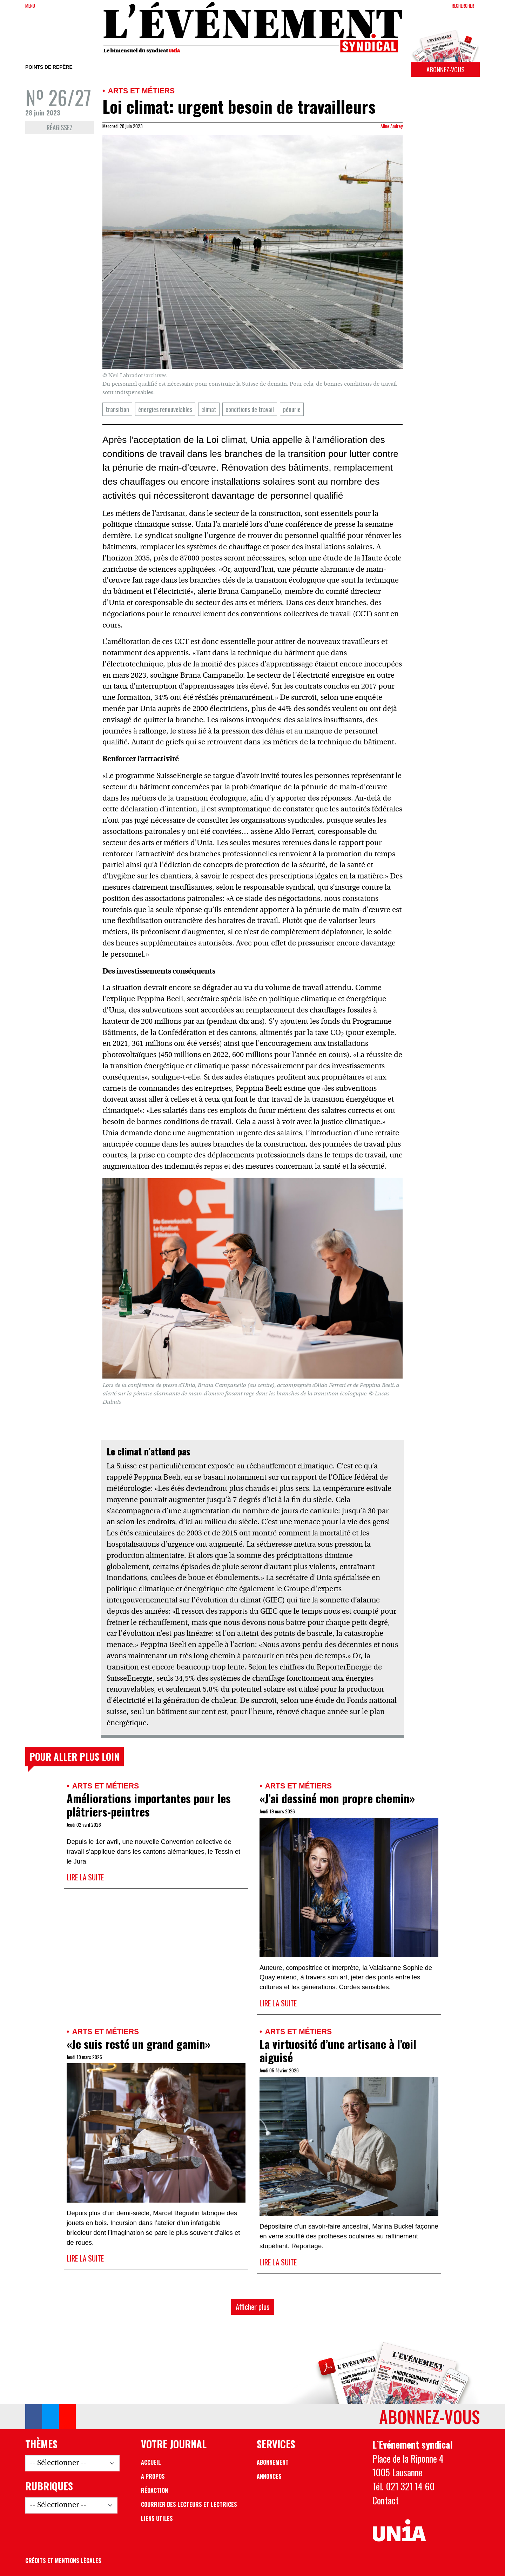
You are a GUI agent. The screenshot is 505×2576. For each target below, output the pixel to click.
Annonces (269, 2476)
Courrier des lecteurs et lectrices (189, 2504)
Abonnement (273, 2462)
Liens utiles (157, 2518)
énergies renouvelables (165, 409)
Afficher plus (253, 2306)
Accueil (151, 2462)
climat (208, 409)
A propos (153, 2476)
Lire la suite (85, 1877)
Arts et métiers (141, 91)
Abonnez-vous (445, 69)
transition (117, 409)
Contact (385, 2500)
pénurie (292, 409)
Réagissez (60, 127)
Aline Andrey (392, 126)
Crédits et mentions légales (63, 2560)
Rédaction (154, 2490)
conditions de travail (249, 409)
